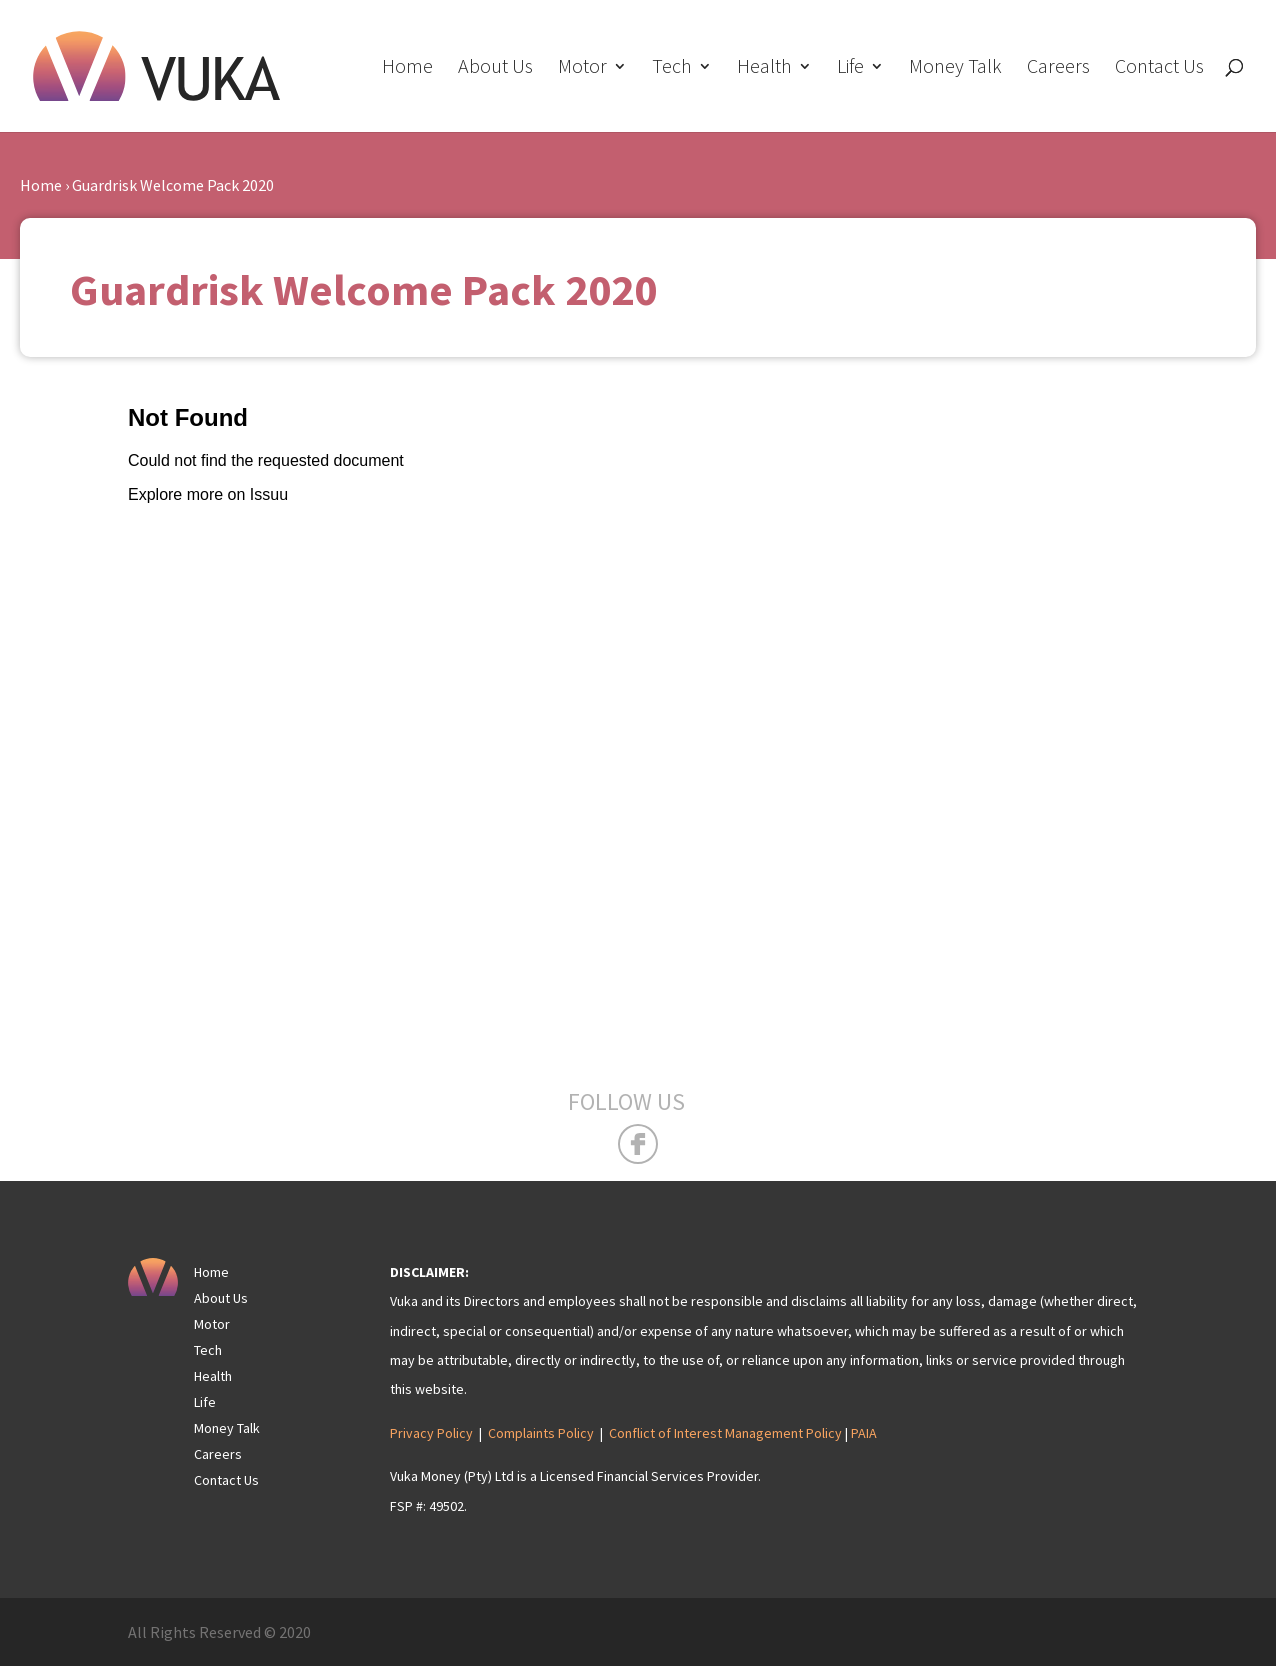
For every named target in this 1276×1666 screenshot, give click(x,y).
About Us (495, 68)
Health (764, 68)
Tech (672, 68)
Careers (1058, 68)
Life (850, 68)
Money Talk (955, 68)
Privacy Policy (431, 1433)
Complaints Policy (541, 1433)
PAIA (864, 1433)
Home (407, 68)
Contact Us (1159, 68)
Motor (582, 68)
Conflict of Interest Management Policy (725, 1433)
